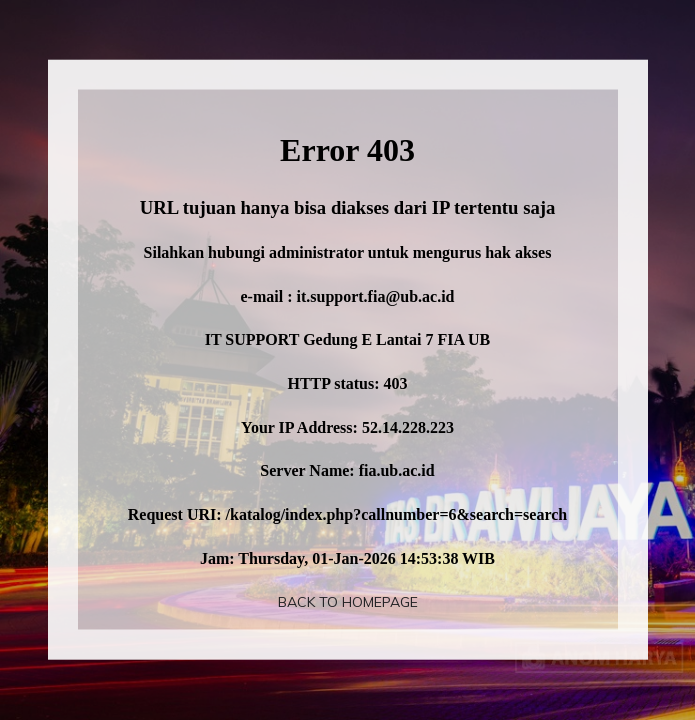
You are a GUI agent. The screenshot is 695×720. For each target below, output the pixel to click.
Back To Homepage (348, 602)
